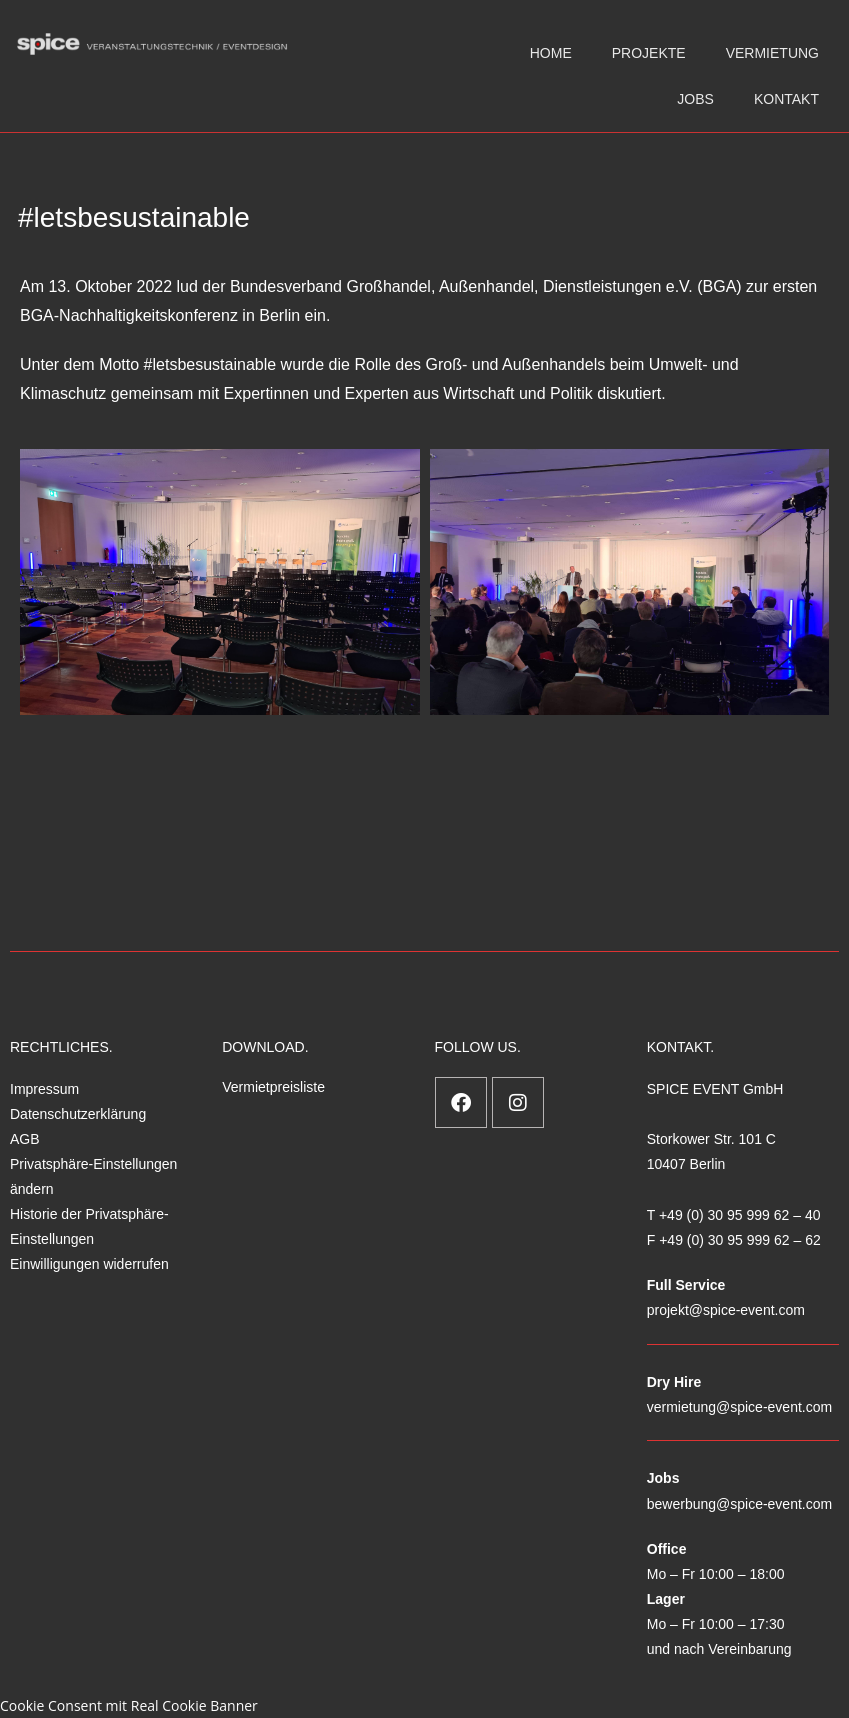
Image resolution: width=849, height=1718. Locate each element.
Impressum (44, 1089)
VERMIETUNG (772, 53)
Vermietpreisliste (273, 1087)
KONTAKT (786, 99)
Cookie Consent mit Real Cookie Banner (129, 1705)
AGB (25, 1139)
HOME (551, 53)
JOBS (695, 99)
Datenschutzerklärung (78, 1114)
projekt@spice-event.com (726, 1310)
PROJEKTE (649, 53)
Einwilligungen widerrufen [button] (89, 1264)
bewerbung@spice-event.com (739, 1504)
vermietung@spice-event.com (739, 1407)
